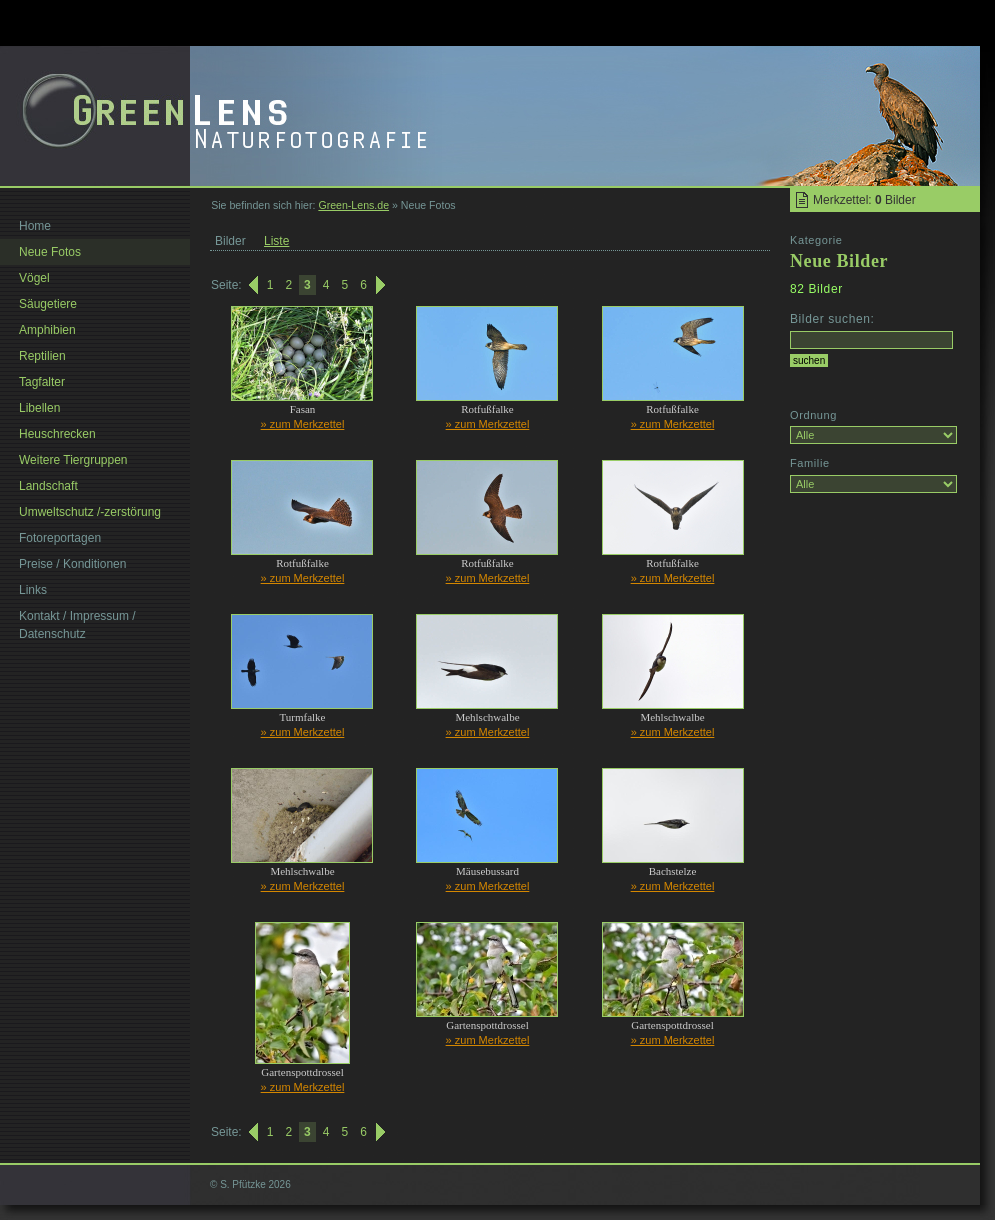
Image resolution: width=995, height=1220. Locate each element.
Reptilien (42, 356)
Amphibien (47, 330)
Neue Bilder (839, 261)
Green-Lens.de (353, 205)
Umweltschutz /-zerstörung (90, 512)
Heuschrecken (57, 434)
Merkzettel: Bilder (864, 200)
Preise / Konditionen (72, 564)
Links (33, 590)
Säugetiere (48, 304)
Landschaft (48, 486)
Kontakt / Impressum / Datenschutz (77, 625)
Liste (276, 241)
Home (35, 226)
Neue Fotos (50, 252)
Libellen (39, 408)
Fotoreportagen (60, 538)
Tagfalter (42, 382)
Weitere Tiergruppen (73, 460)
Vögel (34, 278)
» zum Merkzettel (303, 424)
